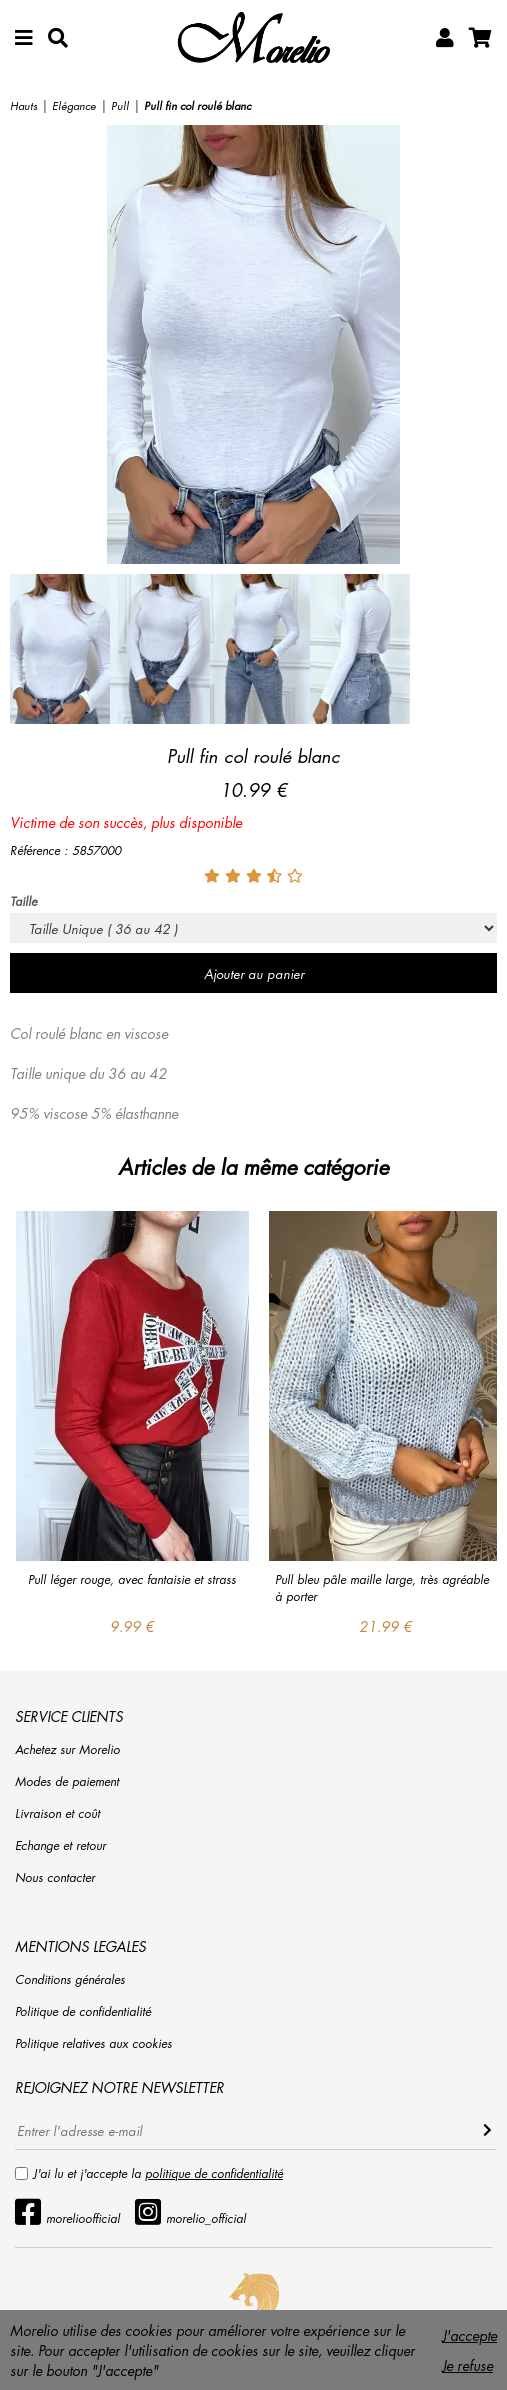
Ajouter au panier (254, 973)
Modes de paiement (67, 1781)
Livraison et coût (57, 1813)
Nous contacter (55, 1877)
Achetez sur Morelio (67, 1749)
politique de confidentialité (214, 2173)
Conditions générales (70, 1979)
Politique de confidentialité (83, 2011)
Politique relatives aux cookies (93, 2043)
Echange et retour (60, 1845)
